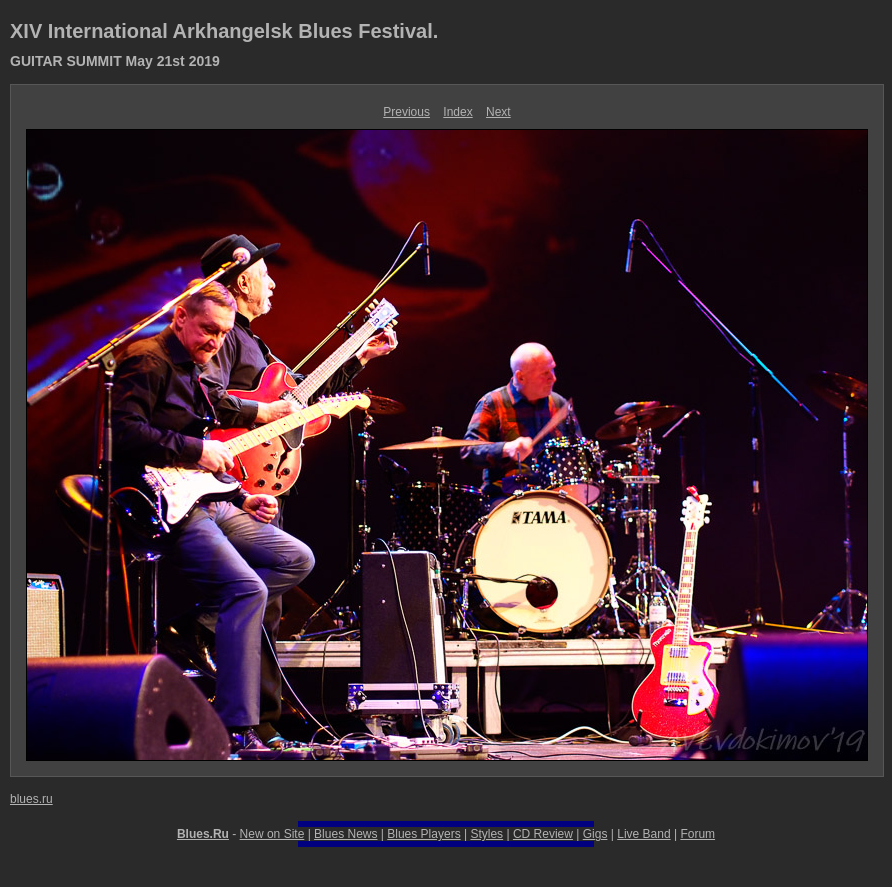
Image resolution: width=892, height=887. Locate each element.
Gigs (595, 834)
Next (498, 112)
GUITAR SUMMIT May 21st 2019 (115, 61)
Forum (697, 834)
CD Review (543, 834)
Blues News (345, 834)
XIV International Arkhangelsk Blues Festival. (224, 31)
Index (457, 112)
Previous (406, 112)
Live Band (643, 834)
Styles (486, 834)
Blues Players (423, 834)
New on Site (272, 834)
